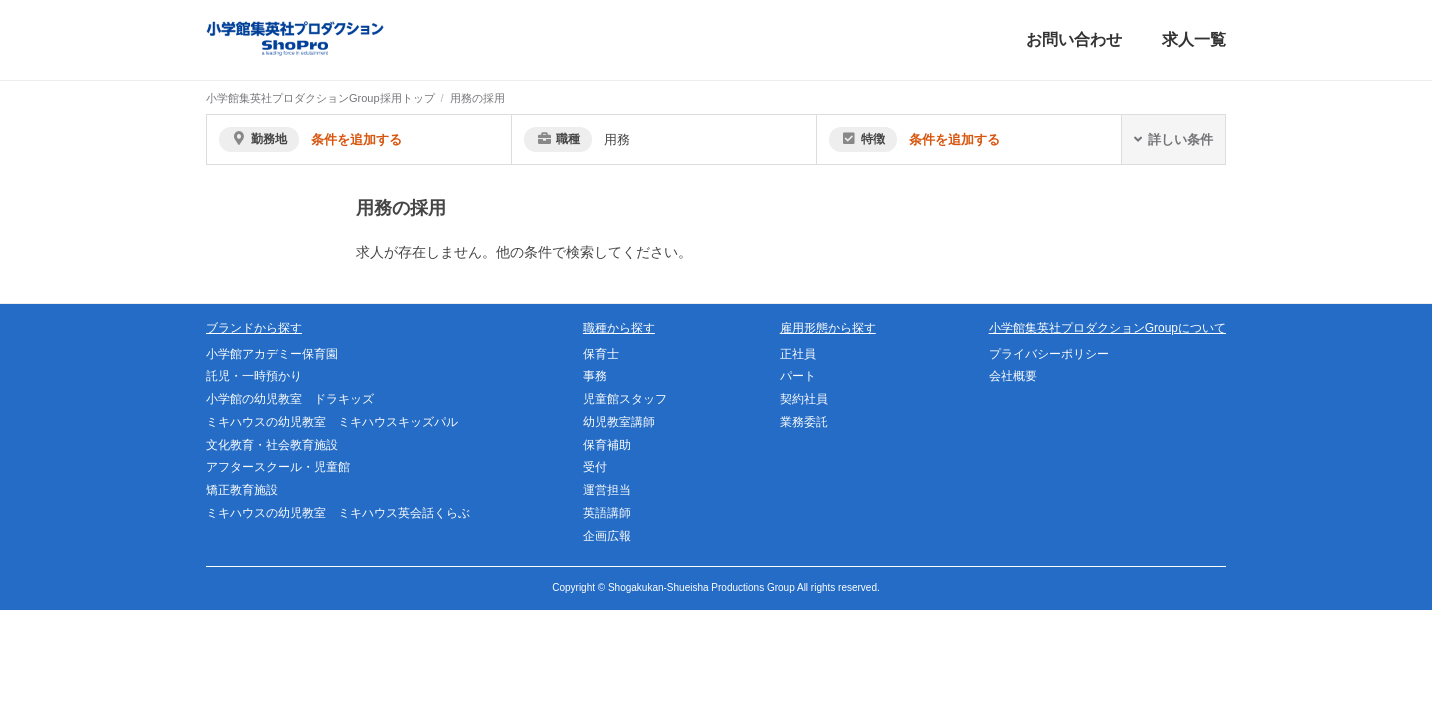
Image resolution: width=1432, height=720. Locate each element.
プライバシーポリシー (1049, 354)
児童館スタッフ (625, 399)
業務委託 (804, 422)
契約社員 (804, 399)
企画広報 (607, 536)
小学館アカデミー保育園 (272, 354)
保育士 (601, 354)
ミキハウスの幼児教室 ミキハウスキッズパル (332, 422)
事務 (595, 376)
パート (798, 376)
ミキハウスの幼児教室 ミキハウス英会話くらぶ (338, 513)
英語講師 (607, 513)
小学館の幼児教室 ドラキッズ (290, 399)
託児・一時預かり (254, 376)
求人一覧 (1194, 39)
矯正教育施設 (242, 490)
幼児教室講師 (619, 422)
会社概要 (1013, 376)
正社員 (798, 354)
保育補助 (607, 445)
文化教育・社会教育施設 (272, 445)
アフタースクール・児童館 (278, 467)
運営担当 (607, 490)
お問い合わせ (1074, 39)
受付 (595, 467)
